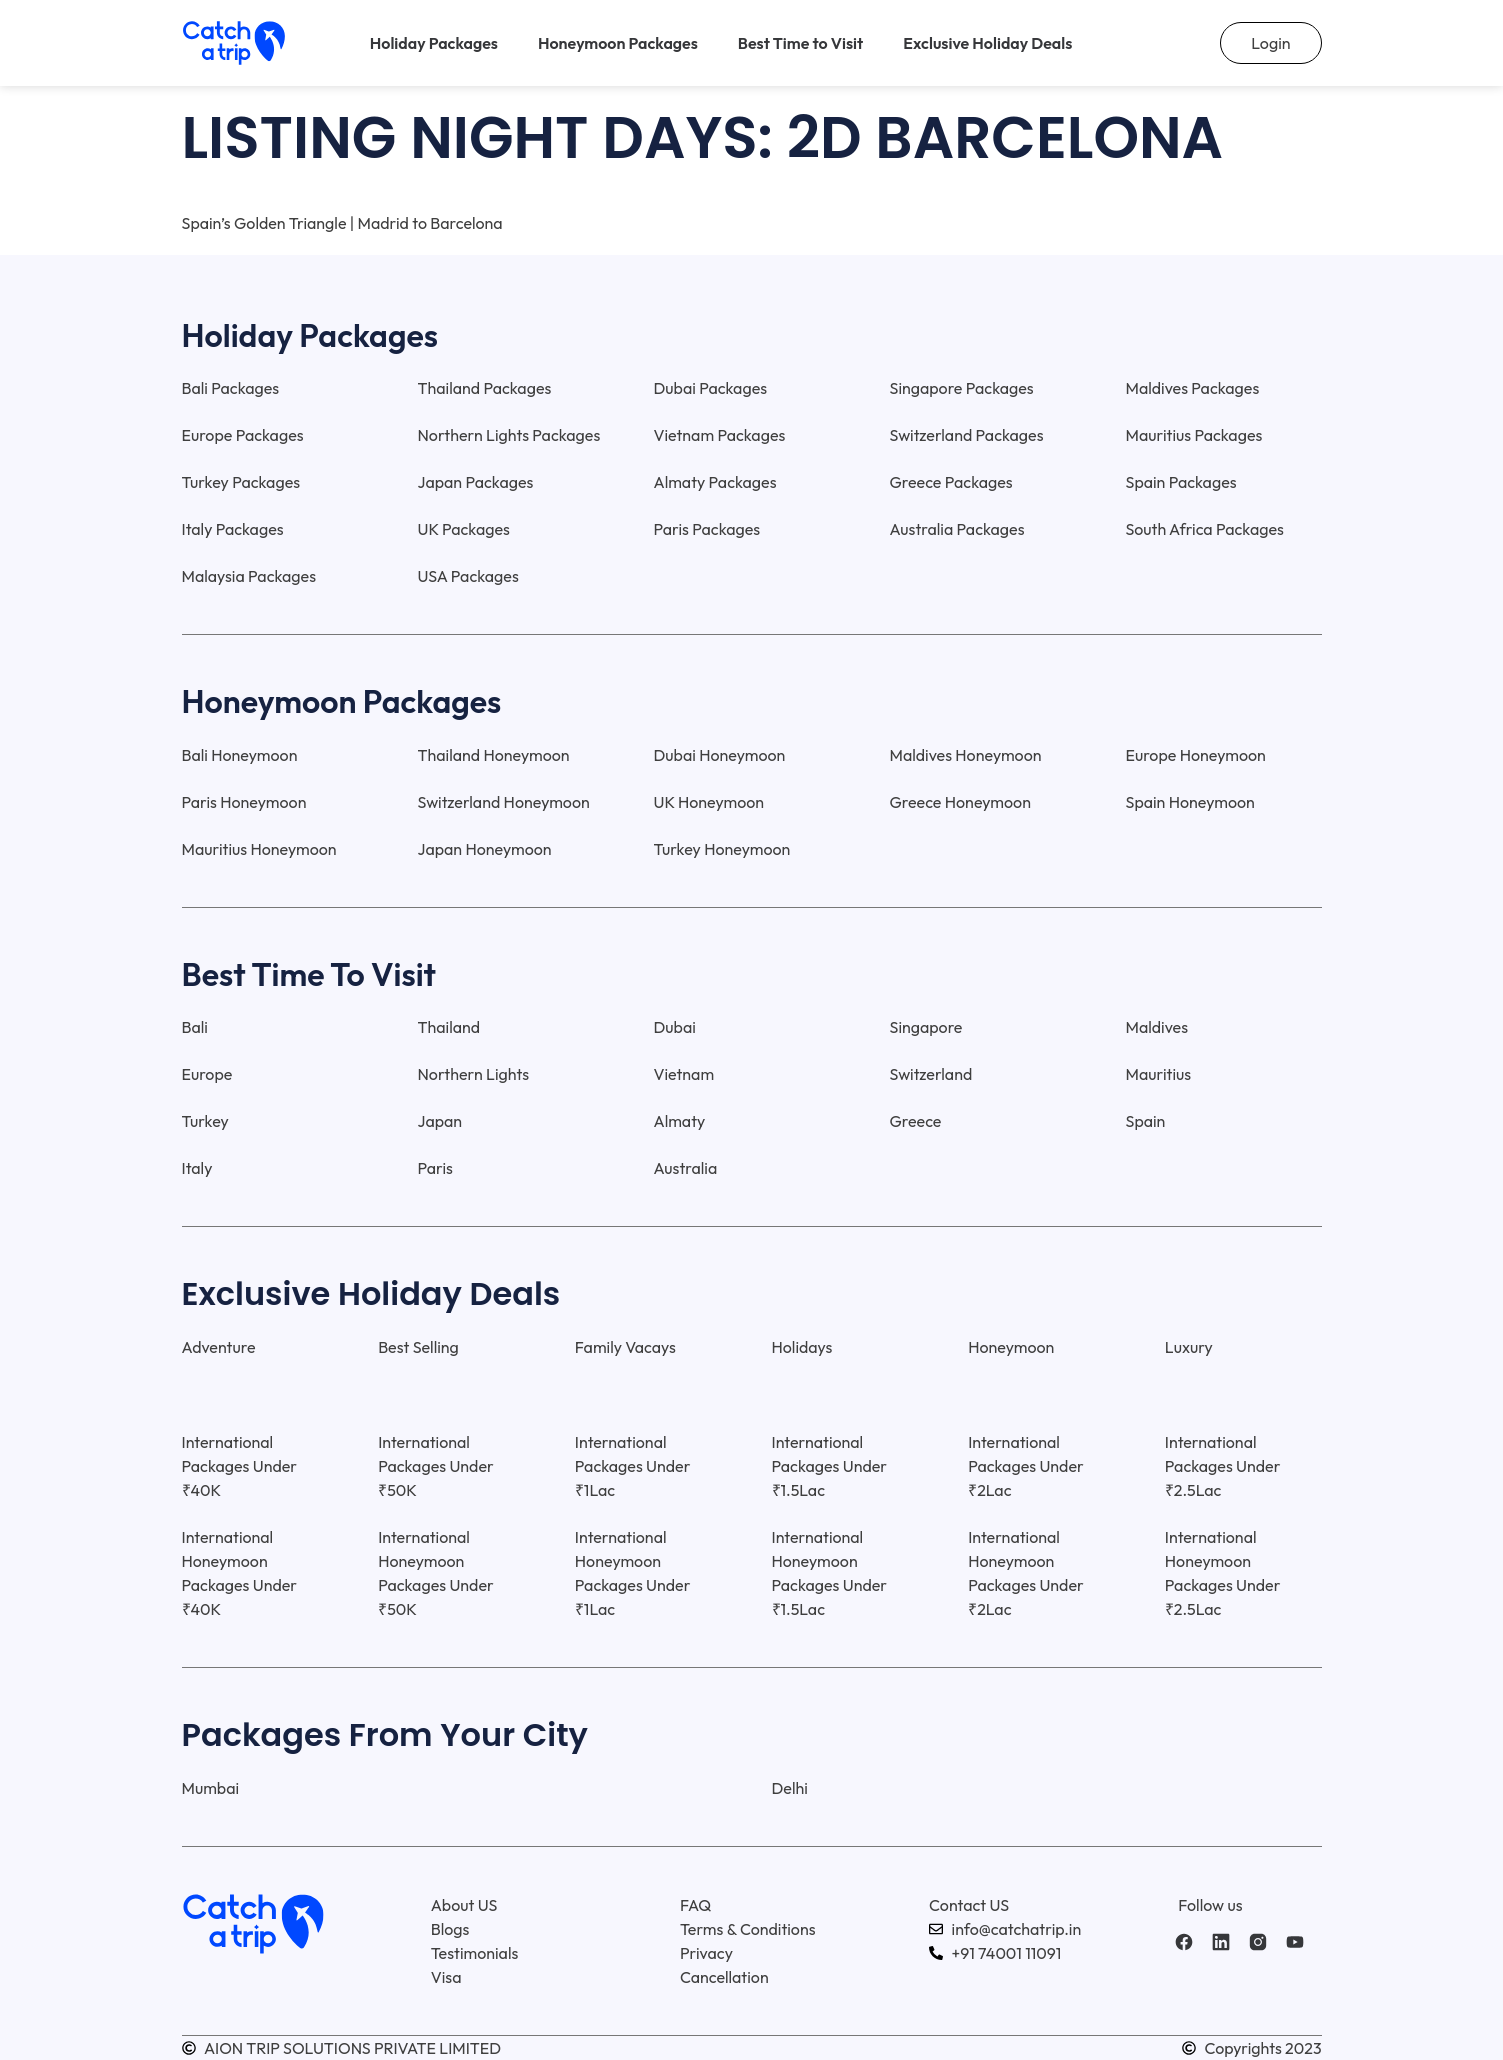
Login (1270, 43)
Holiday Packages (434, 43)
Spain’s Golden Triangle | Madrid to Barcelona (342, 223)
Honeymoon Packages (618, 43)
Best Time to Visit (800, 43)
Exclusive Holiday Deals (987, 43)
